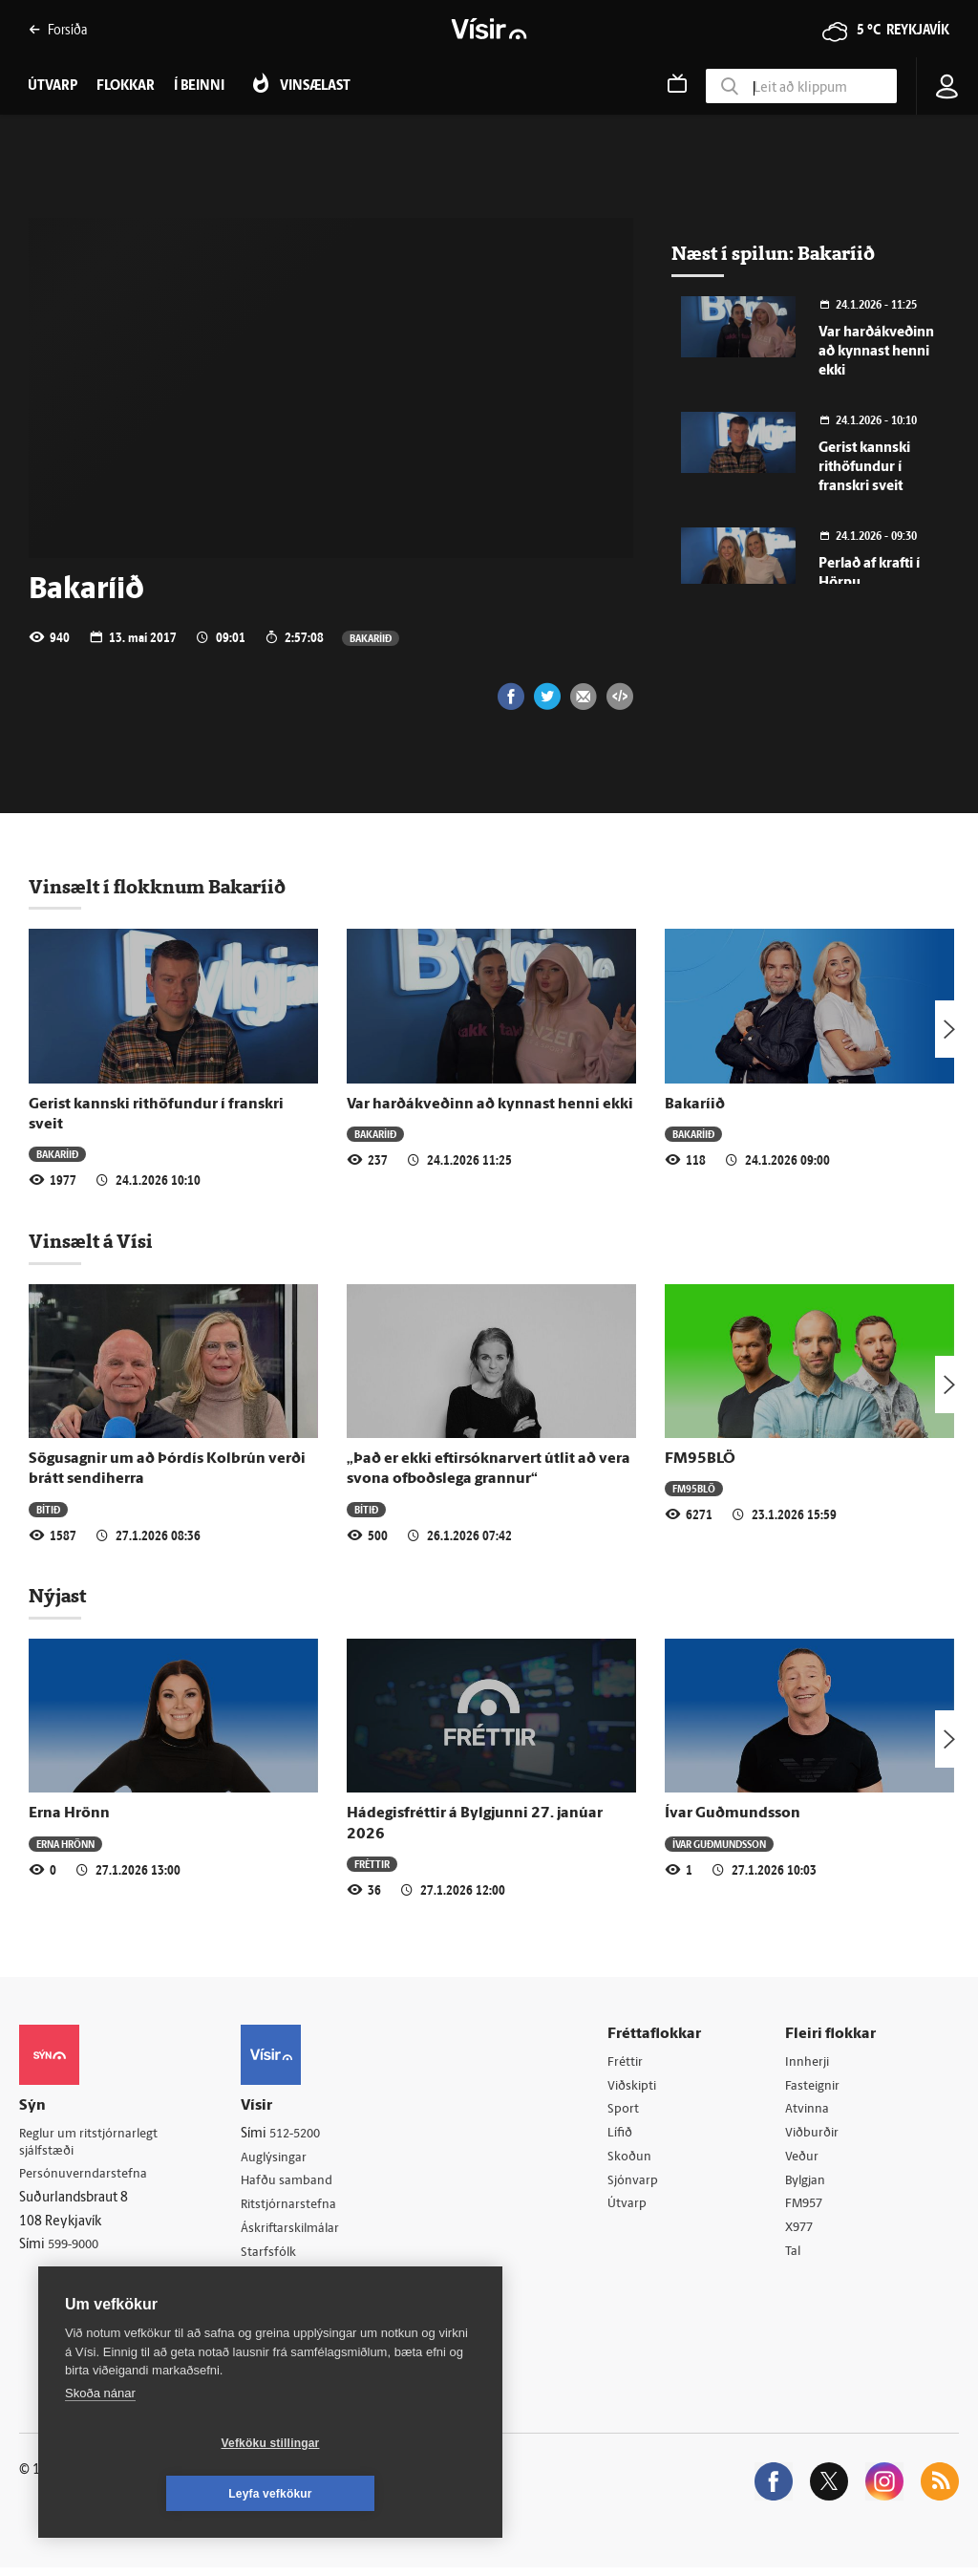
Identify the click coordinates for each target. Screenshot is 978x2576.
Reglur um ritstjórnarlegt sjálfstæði (92, 2143)
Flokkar (125, 86)
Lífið (625, 2136)
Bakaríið (371, 638)
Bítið (48, 1509)
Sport (628, 2111)
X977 (803, 2233)
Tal (795, 2258)
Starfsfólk (276, 2256)
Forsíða (58, 29)
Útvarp (631, 2209)
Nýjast (57, 1595)
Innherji (810, 2062)
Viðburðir (815, 2136)
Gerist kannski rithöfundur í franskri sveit (864, 467)
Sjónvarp (638, 2185)
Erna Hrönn (69, 1813)
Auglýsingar (281, 2158)
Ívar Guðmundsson (732, 1813)
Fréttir (372, 1864)
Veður (804, 2160)
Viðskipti (638, 2086)
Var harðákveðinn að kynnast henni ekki (876, 352)
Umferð (270, 2281)
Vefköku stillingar (157, 2494)
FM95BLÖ (700, 1459)
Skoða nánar (100, 2443)
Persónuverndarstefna (85, 2176)
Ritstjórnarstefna (297, 2207)
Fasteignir (815, 2086)
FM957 (807, 2209)
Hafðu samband (294, 2183)
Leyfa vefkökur (384, 2494)
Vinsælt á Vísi (91, 1241)
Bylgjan (809, 2185)
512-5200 (304, 2134)
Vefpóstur (276, 2305)
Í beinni (199, 86)
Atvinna (809, 2111)
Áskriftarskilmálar (299, 2231)
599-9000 (76, 2248)
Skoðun (635, 2160)
